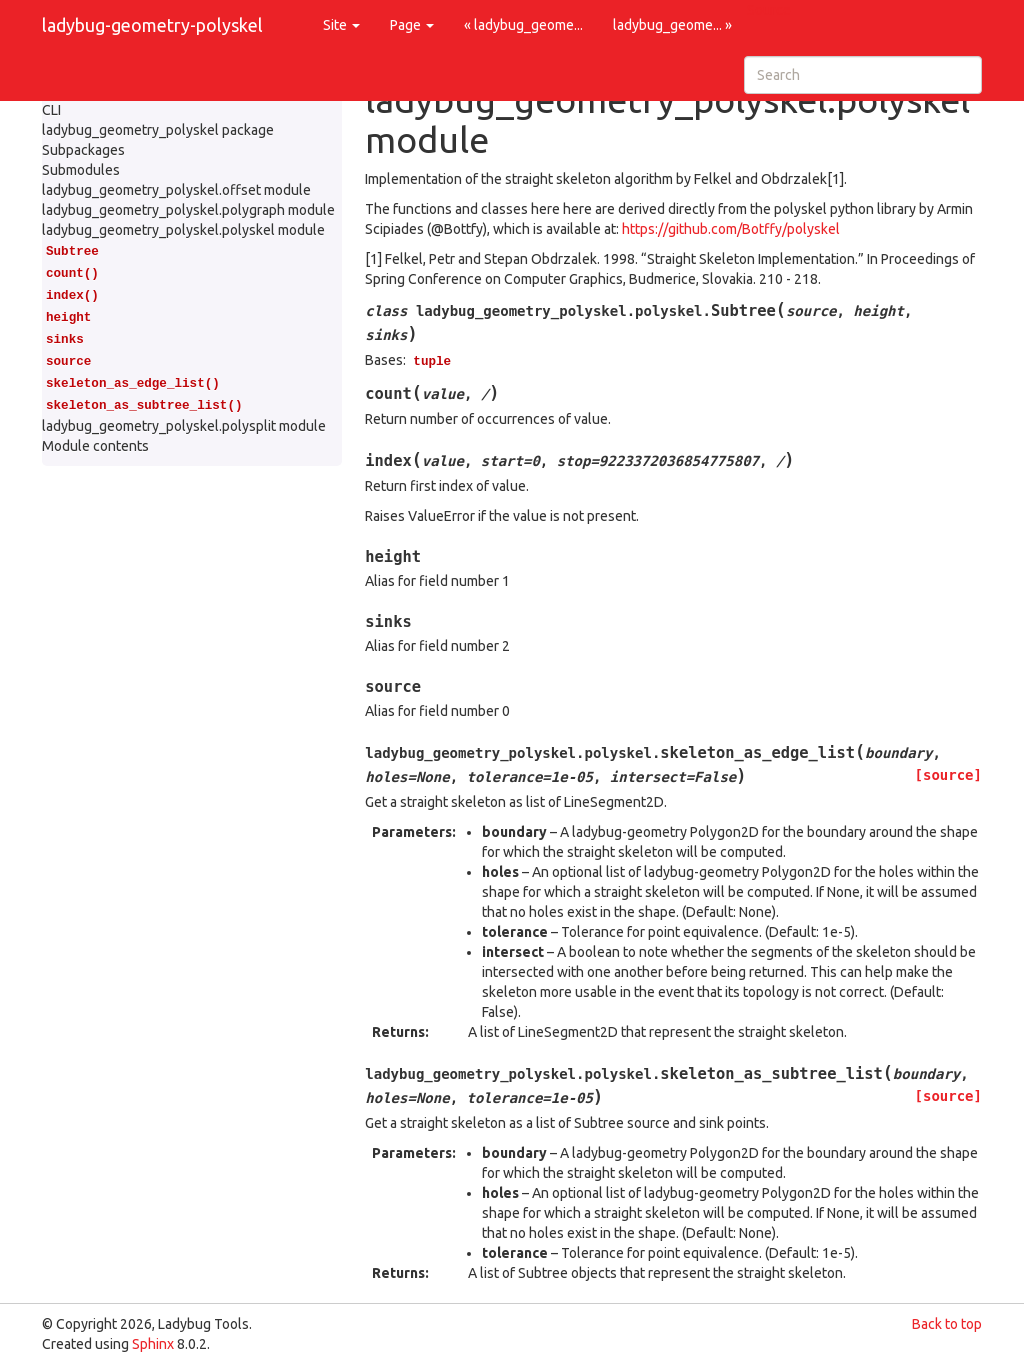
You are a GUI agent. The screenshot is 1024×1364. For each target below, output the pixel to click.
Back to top (947, 1324)
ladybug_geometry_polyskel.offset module (176, 190)
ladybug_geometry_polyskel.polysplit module (184, 426)
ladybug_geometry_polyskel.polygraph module (188, 210)
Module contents (95, 446)
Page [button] (412, 25)
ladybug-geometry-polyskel (152, 25)
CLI (51, 110)
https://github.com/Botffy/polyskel (731, 229)
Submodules (81, 170)
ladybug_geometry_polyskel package (158, 130)
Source (769, 10)
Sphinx (153, 1344)
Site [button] (341, 25)
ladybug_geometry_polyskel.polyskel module (183, 230)
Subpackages (83, 150)
